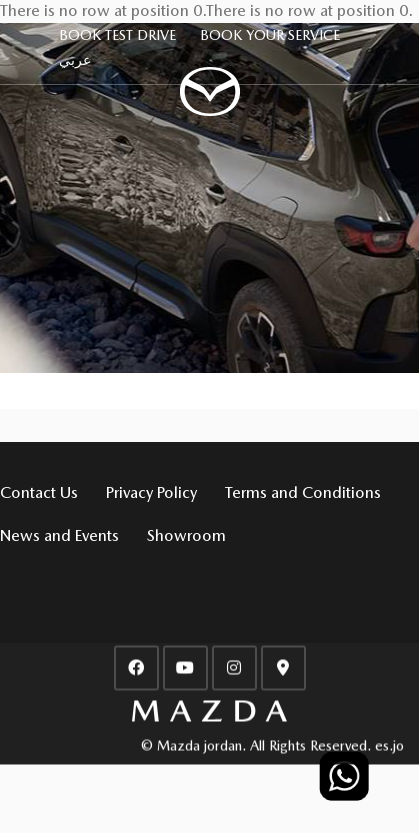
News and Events (59, 535)
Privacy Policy (151, 492)
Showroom (186, 535)
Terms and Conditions (303, 492)
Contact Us (39, 492)
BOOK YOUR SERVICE (270, 35)
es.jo (389, 742)
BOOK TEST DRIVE (117, 35)
